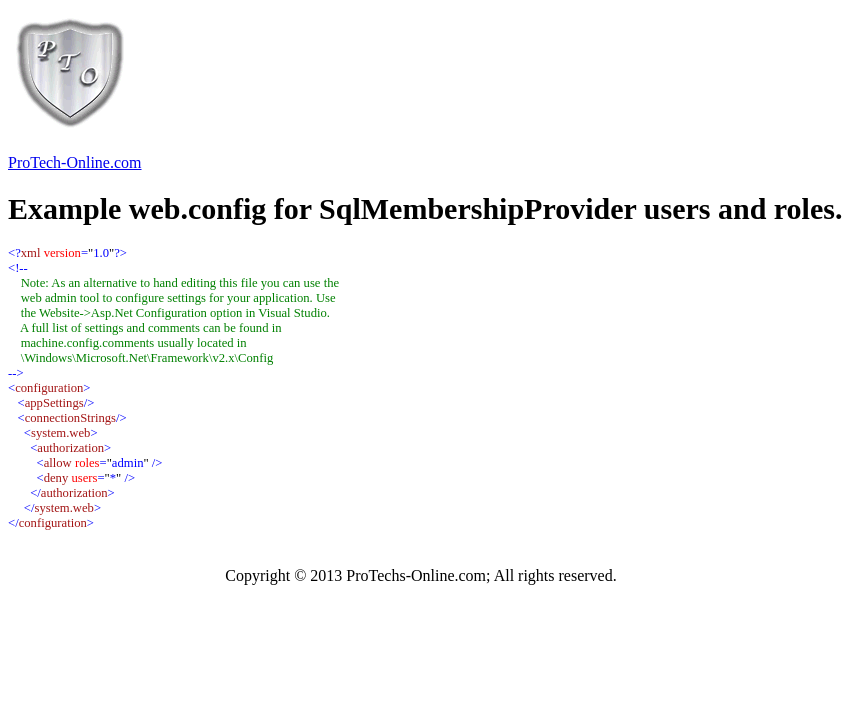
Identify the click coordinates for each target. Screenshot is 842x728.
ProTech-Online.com (75, 162)
